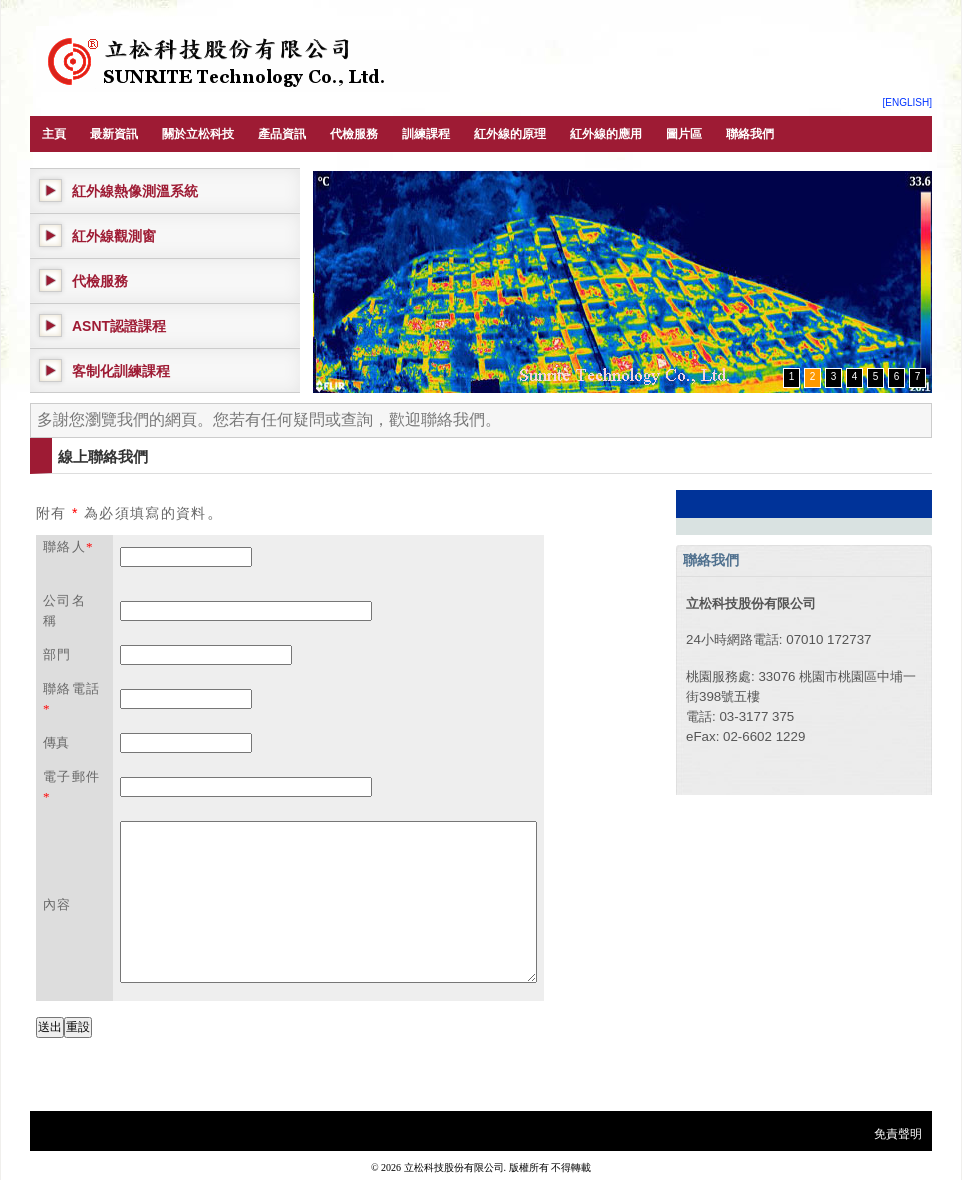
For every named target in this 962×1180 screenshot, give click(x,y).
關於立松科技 (198, 134)
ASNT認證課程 (119, 326)
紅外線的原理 (510, 134)
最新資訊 (114, 134)
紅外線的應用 (606, 134)
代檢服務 (354, 134)
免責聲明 (898, 1134)
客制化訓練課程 (121, 371)
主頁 (54, 134)
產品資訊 (282, 134)
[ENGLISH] (907, 102)
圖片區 (684, 134)
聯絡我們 (750, 134)
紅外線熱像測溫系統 (135, 191)
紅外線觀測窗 (114, 236)
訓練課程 (426, 134)
